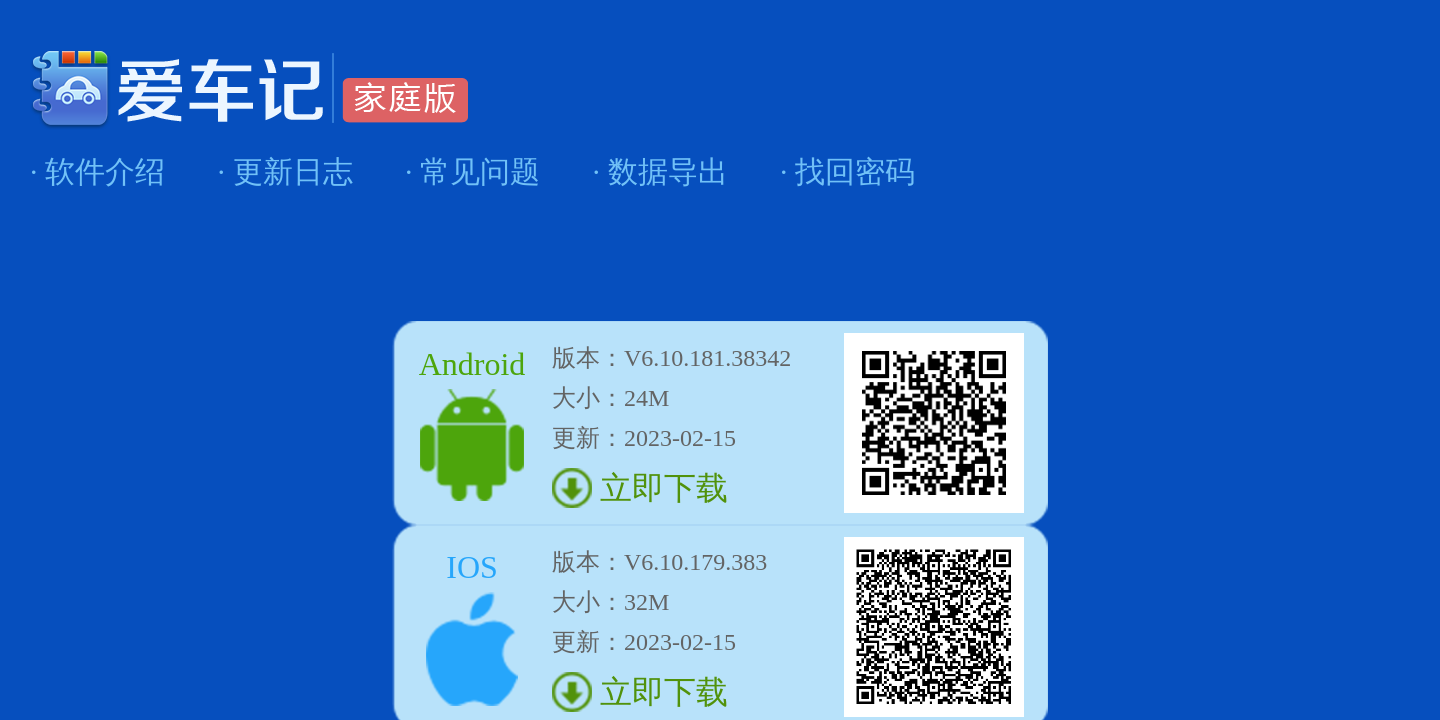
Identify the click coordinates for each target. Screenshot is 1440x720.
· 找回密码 (847, 171)
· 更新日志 (285, 171)
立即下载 (660, 488)
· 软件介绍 (97, 171)
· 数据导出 (660, 171)
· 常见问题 (472, 171)
